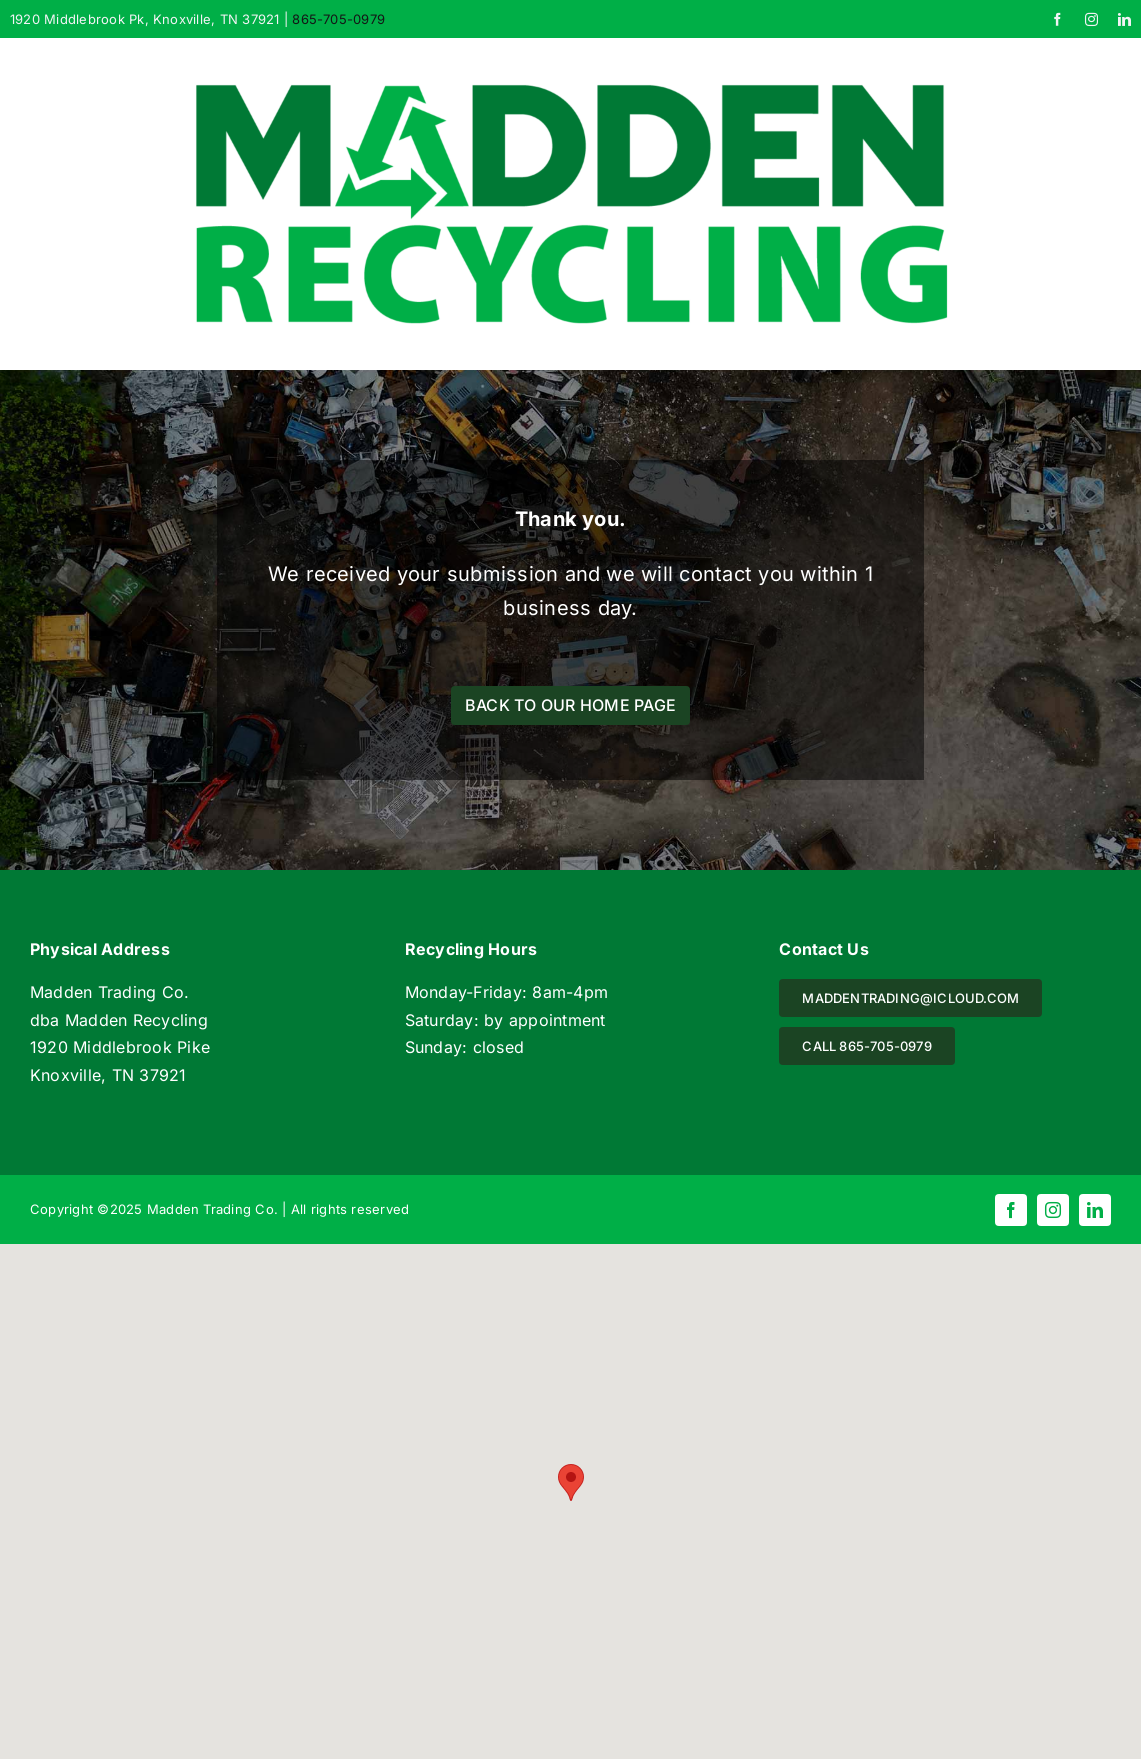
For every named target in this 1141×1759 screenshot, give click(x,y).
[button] (571, 1482)
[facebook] (1057, 19)
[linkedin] (1124, 19)
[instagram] (1091, 19)
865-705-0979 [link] (338, 19)
